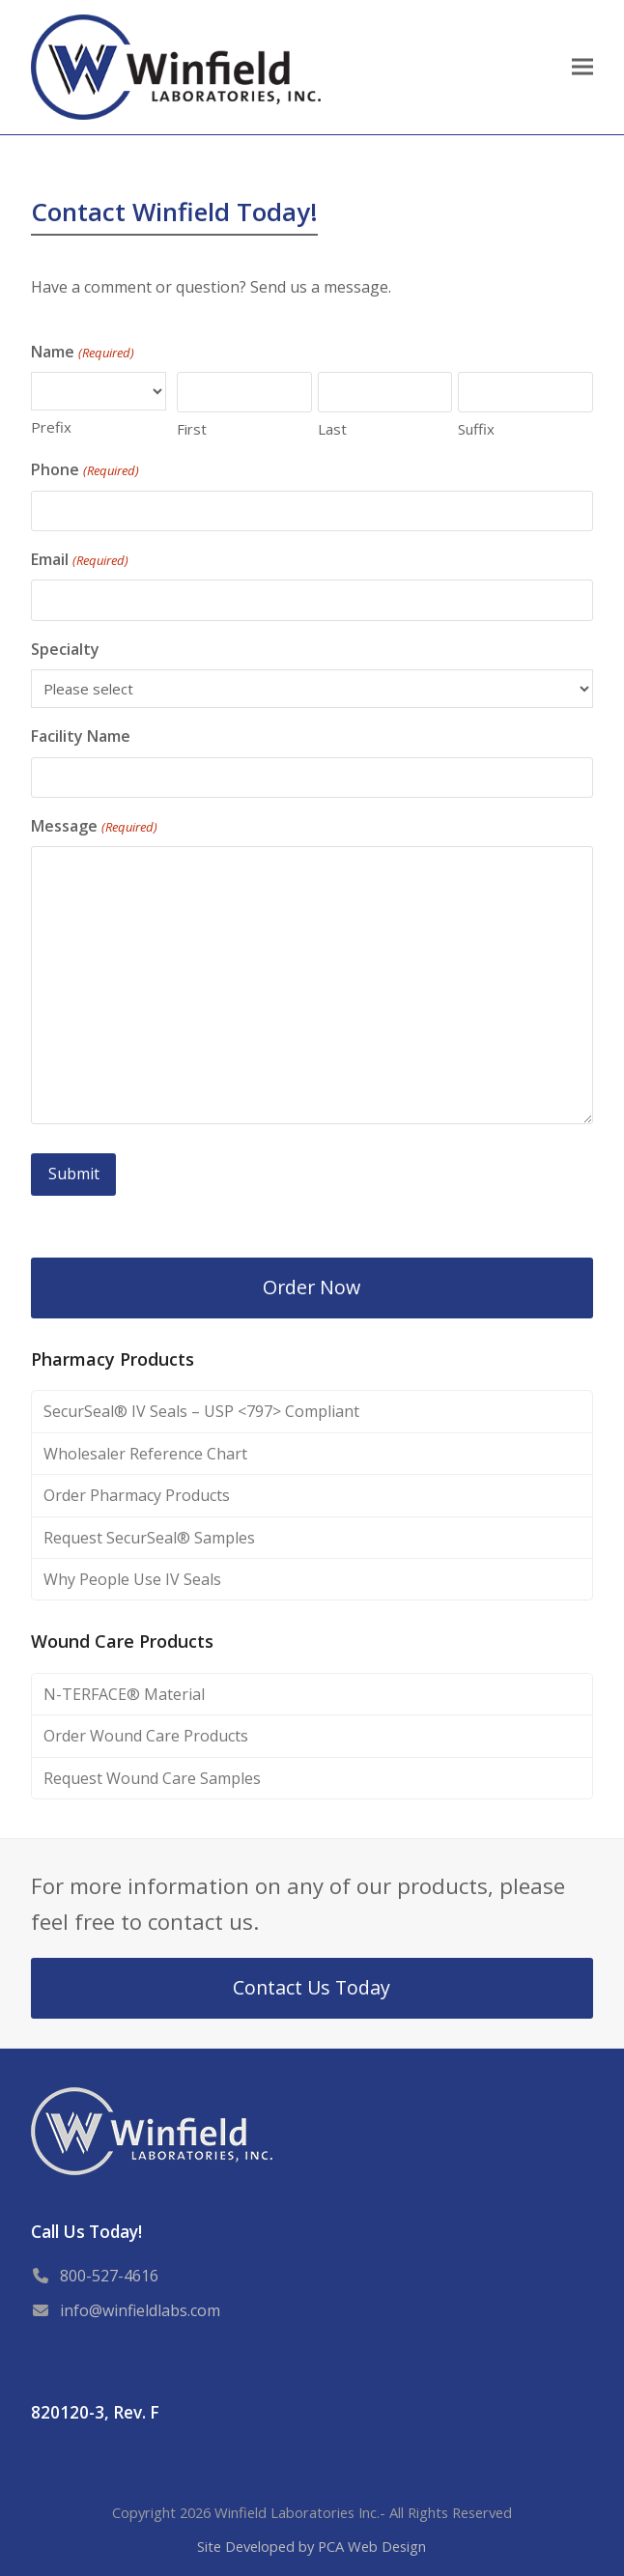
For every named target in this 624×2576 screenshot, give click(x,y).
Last (332, 429)
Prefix (51, 427)
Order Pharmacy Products (136, 1494)
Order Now (311, 1286)
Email (79, 560)
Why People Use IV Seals (132, 1578)
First (192, 429)
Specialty (65, 649)
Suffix (476, 429)
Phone (84, 470)
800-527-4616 (109, 2274)
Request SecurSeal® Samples (149, 1536)
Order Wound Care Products (145, 1735)
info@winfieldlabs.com (140, 2309)
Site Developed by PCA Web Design (311, 2545)
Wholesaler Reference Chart (145, 1452)
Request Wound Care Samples (152, 1777)
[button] (582, 67)
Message (93, 826)
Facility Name (80, 736)
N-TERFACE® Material (124, 1693)
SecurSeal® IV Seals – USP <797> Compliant (201, 1410)
